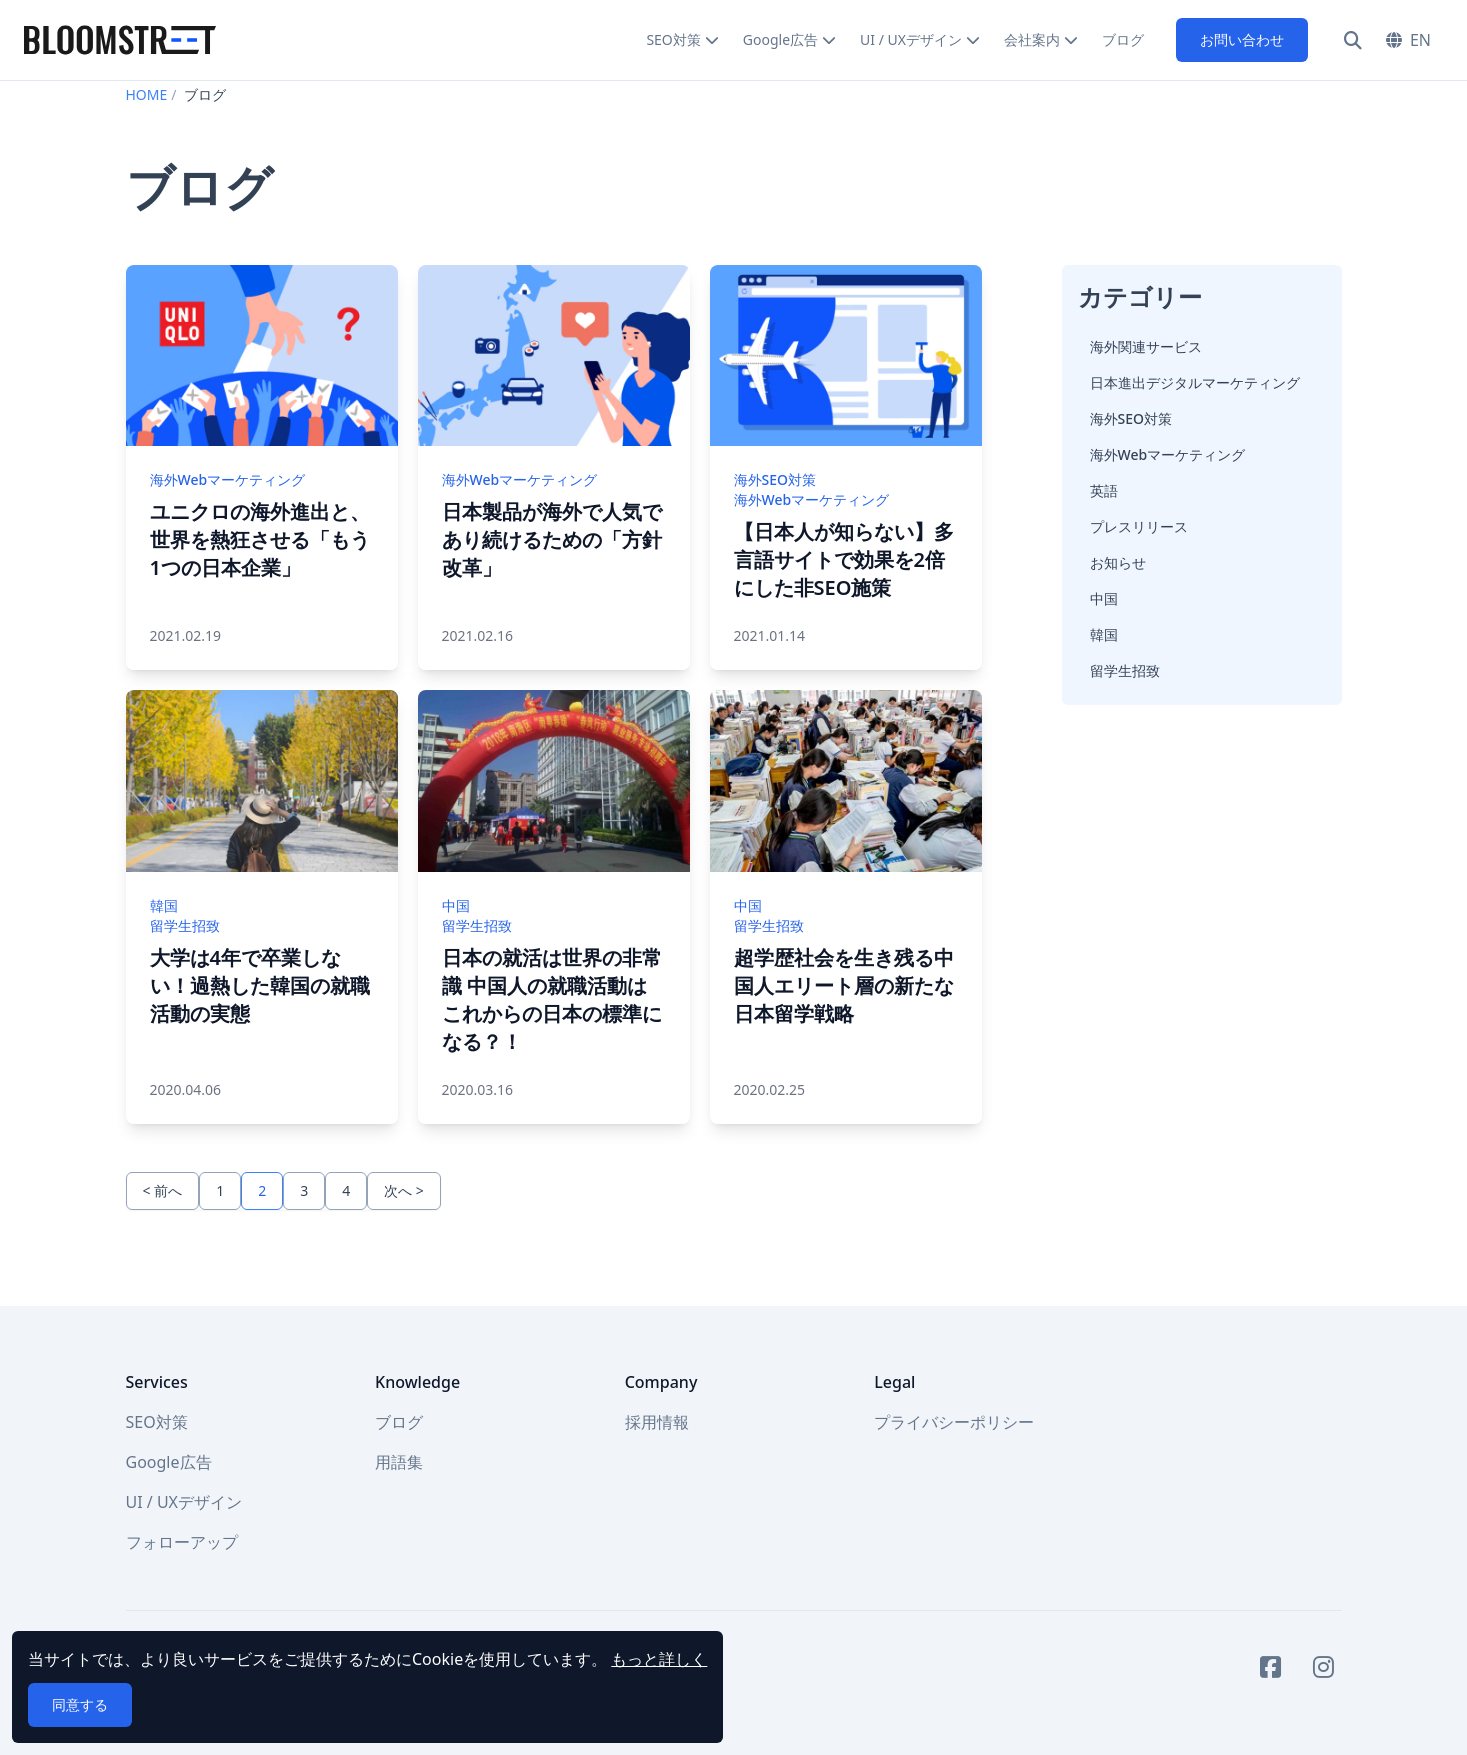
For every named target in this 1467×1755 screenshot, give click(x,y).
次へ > (404, 1190)
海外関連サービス (1146, 346)
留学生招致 (1125, 670)
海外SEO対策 (1131, 418)
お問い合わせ (1242, 39)
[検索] (1353, 40)
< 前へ (163, 1190)
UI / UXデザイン (911, 39)
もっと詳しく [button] (659, 1659)
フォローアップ (182, 1542)
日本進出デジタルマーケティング (1195, 382)
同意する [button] (80, 1704)
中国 (1104, 598)
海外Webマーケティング (1168, 454)
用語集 (399, 1462)
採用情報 (657, 1422)
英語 (1104, 490)
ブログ (1123, 39)
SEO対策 (673, 39)
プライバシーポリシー (954, 1422)
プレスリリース (1139, 526)
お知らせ (1118, 562)
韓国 (1104, 634)
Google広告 (780, 39)
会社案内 (1032, 39)
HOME (147, 94)
